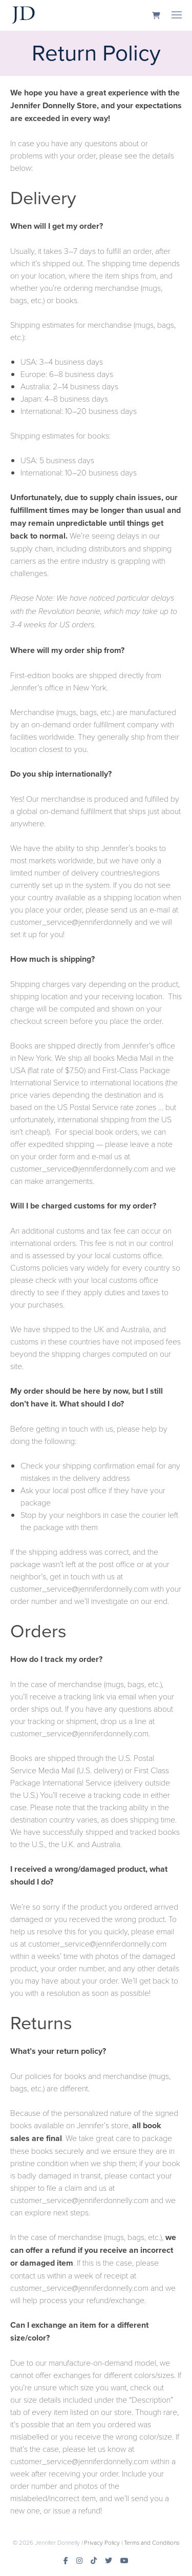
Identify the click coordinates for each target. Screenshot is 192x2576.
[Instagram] (79, 2560)
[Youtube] (124, 2560)
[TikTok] (94, 2560)
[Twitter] (108, 2560)
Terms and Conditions (151, 2542)
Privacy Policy (102, 2542)
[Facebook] (65, 2560)
